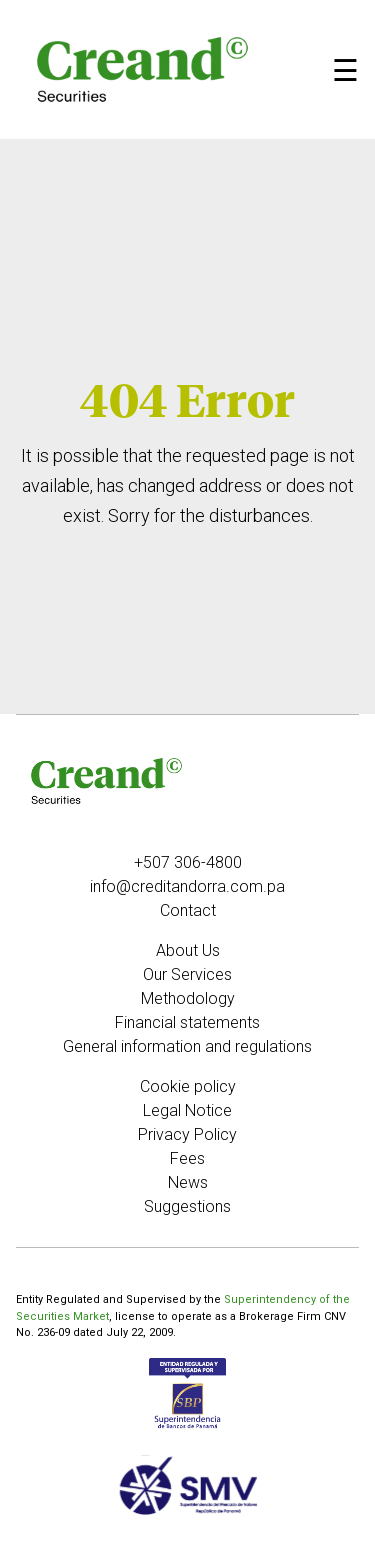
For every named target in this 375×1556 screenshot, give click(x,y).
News (188, 1182)
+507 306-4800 (188, 862)
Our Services (187, 974)
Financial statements (187, 1022)
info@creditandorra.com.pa (187, 886)
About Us (188, 950)
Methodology (188, 998)
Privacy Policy (187, 1134)
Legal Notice (187, 1110)
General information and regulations (187, 1046)
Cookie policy (188, 1086)
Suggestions (187, 1206)
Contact (188, 910)
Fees (187, 1158)
